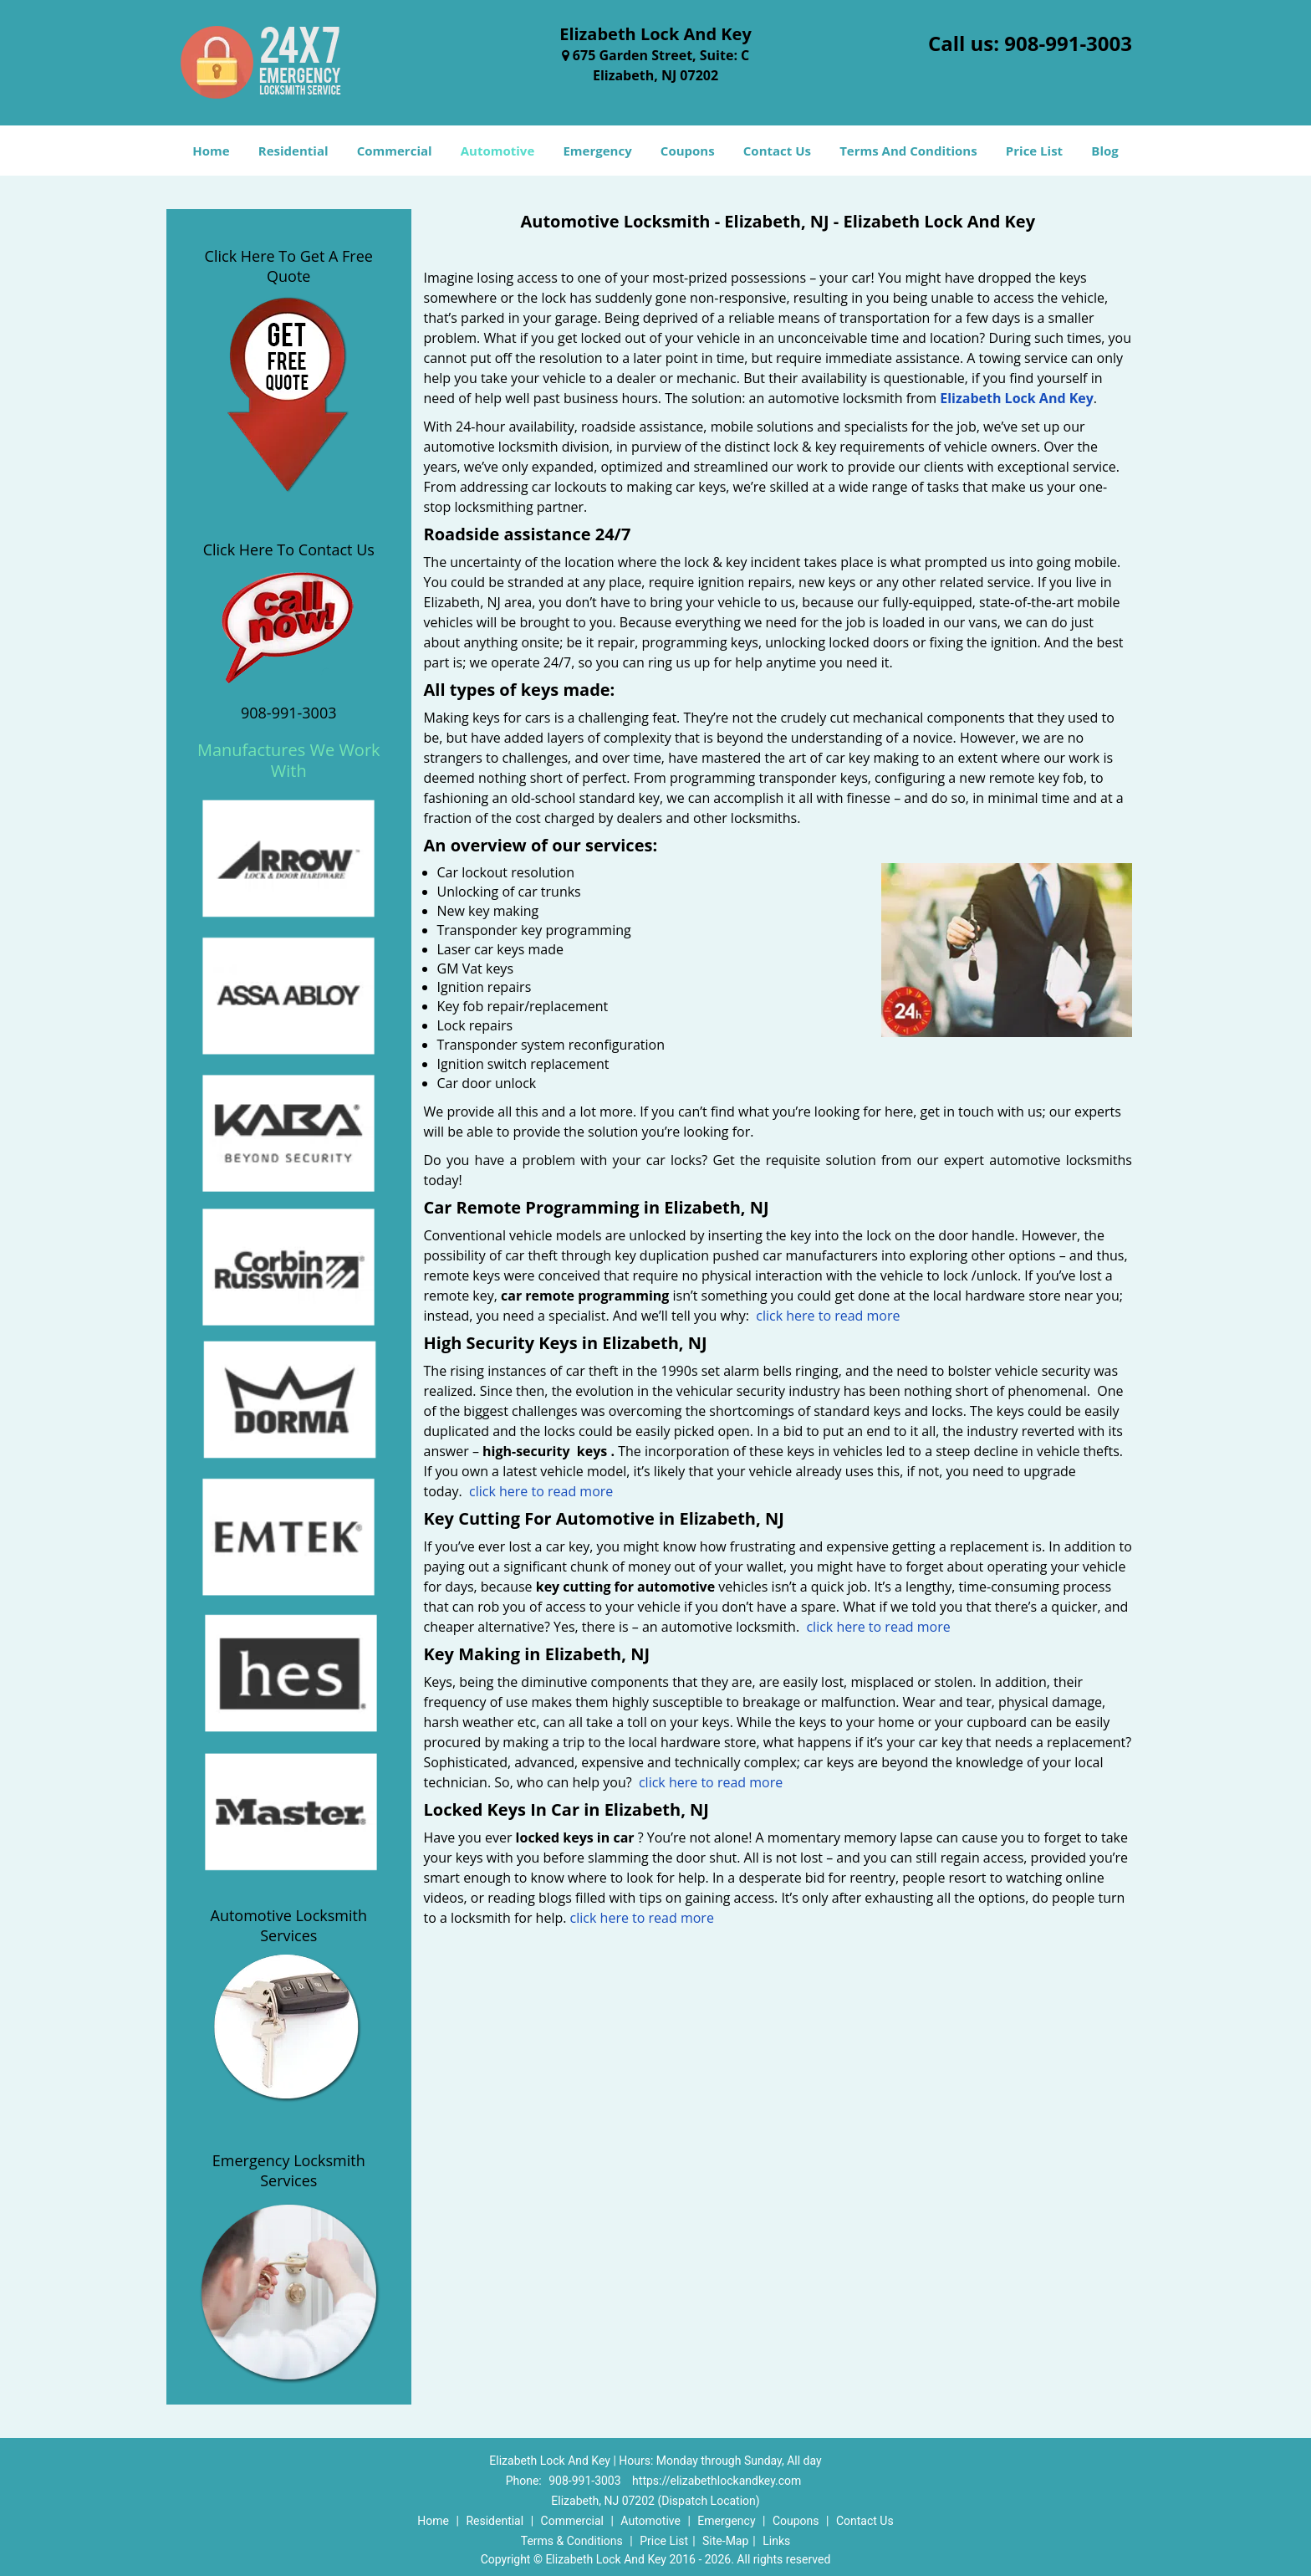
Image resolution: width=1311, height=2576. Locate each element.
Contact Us (777, 150)
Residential (293, 150)
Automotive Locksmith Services (289, 1925)
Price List (1034, 150)
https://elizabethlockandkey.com (716, 2480)
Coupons (688, 150)
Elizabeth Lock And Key (1017, 398)
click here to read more (828, 1315)
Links (776, 2541)
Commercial (394, 150)
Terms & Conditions (572, 2541)
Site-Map (725, 2541)
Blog (1104, 150)
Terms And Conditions (908, 150)
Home (210, 150)
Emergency (597, 150)
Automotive (498, 150)
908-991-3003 (1068, 43)
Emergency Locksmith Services (288, 2170)
